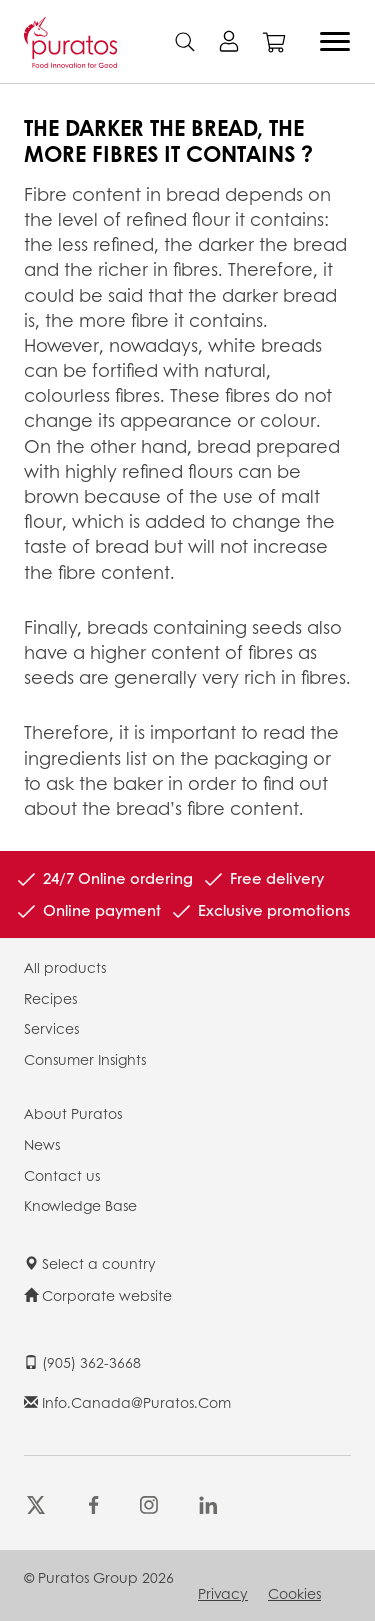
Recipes (50, 998)
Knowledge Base (80, 1205)
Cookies (294, 1593)
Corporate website (98, 1295)
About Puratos (73, 1113)
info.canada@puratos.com (127, 1402)
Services (51, 1028)
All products (65, 967)
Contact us (62, 1175)
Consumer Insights (85, 1059)
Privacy (223, 1593)
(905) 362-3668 (82, 1362)
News (42, 1144)
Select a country (90, 1263)
